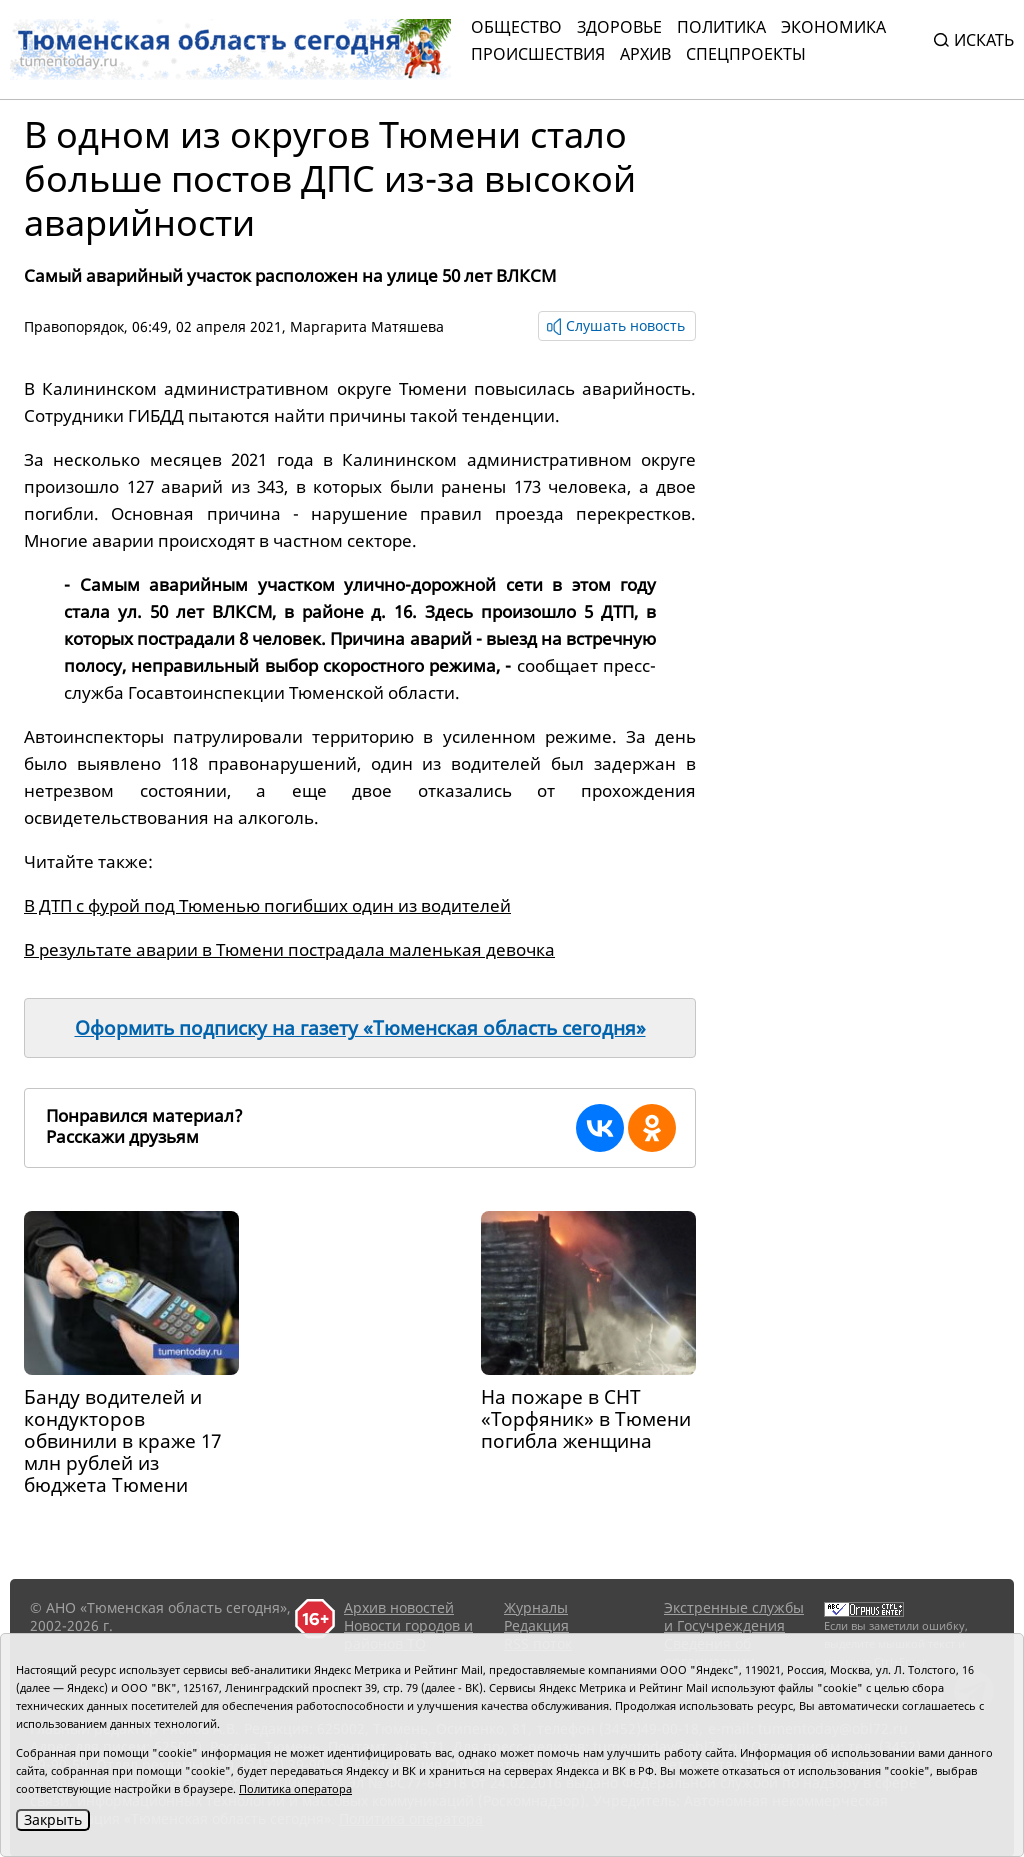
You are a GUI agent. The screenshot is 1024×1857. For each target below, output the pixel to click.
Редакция (536, 1625)
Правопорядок (74, 326)
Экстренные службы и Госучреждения (734, 1616)
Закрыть (53, 1819)
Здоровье (619, 27)
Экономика (833, 27)
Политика (721, 27)
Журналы (536, 1607)
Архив (645, 54)
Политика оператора (295, 1788)
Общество (516, 27)
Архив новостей (399, 1607)
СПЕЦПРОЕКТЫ (746, 54)
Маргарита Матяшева (367, 326)
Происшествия (538, 54)
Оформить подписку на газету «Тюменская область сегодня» (360, 1028)
